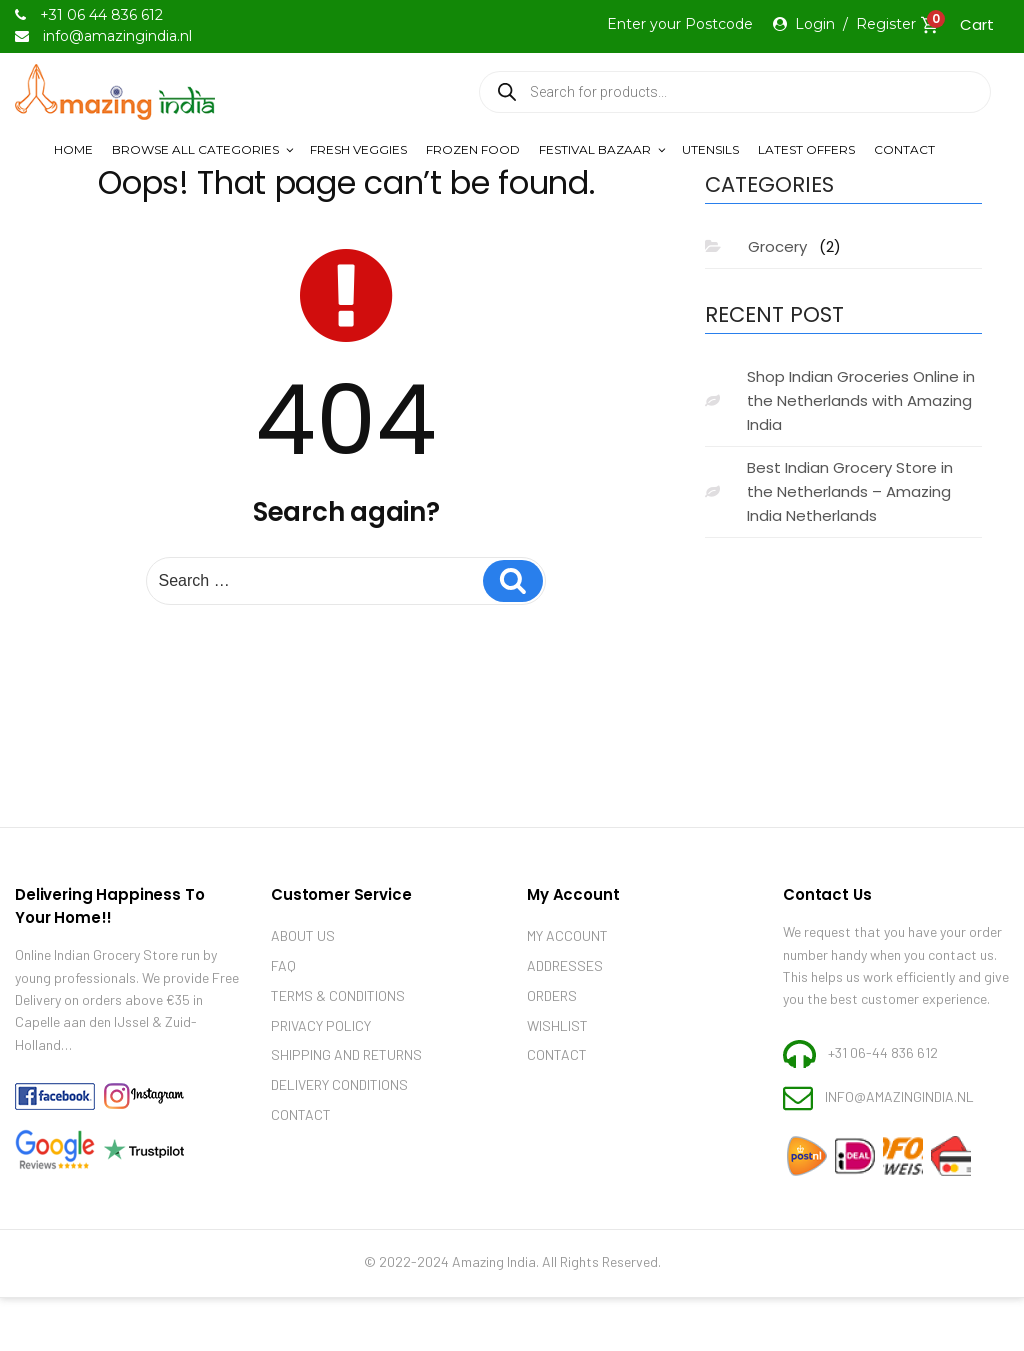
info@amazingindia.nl (899, 1096)
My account (567, 935)
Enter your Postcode (680, 24)
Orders (552, 995)
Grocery (777, 246)
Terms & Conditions (338, 995)
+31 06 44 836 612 (101, 15)
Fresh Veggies (358, 149)
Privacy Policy (321, 1025)
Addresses (565, 965)
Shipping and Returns (346, 1054)
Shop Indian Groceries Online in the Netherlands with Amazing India (861, 400)
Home (73, 149)
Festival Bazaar (603, 149)
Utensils (710, 149)
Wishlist (557, 1025)
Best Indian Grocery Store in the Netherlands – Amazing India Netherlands (850, 491)
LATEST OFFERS (806, 149)
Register (886, 24)
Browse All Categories (204, 149)
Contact (904, 149)
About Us (303, 935)
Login (815, 24)
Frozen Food (473, 149)
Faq (283, 965)
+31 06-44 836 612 (883, 1051)
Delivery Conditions (339, 1084)
